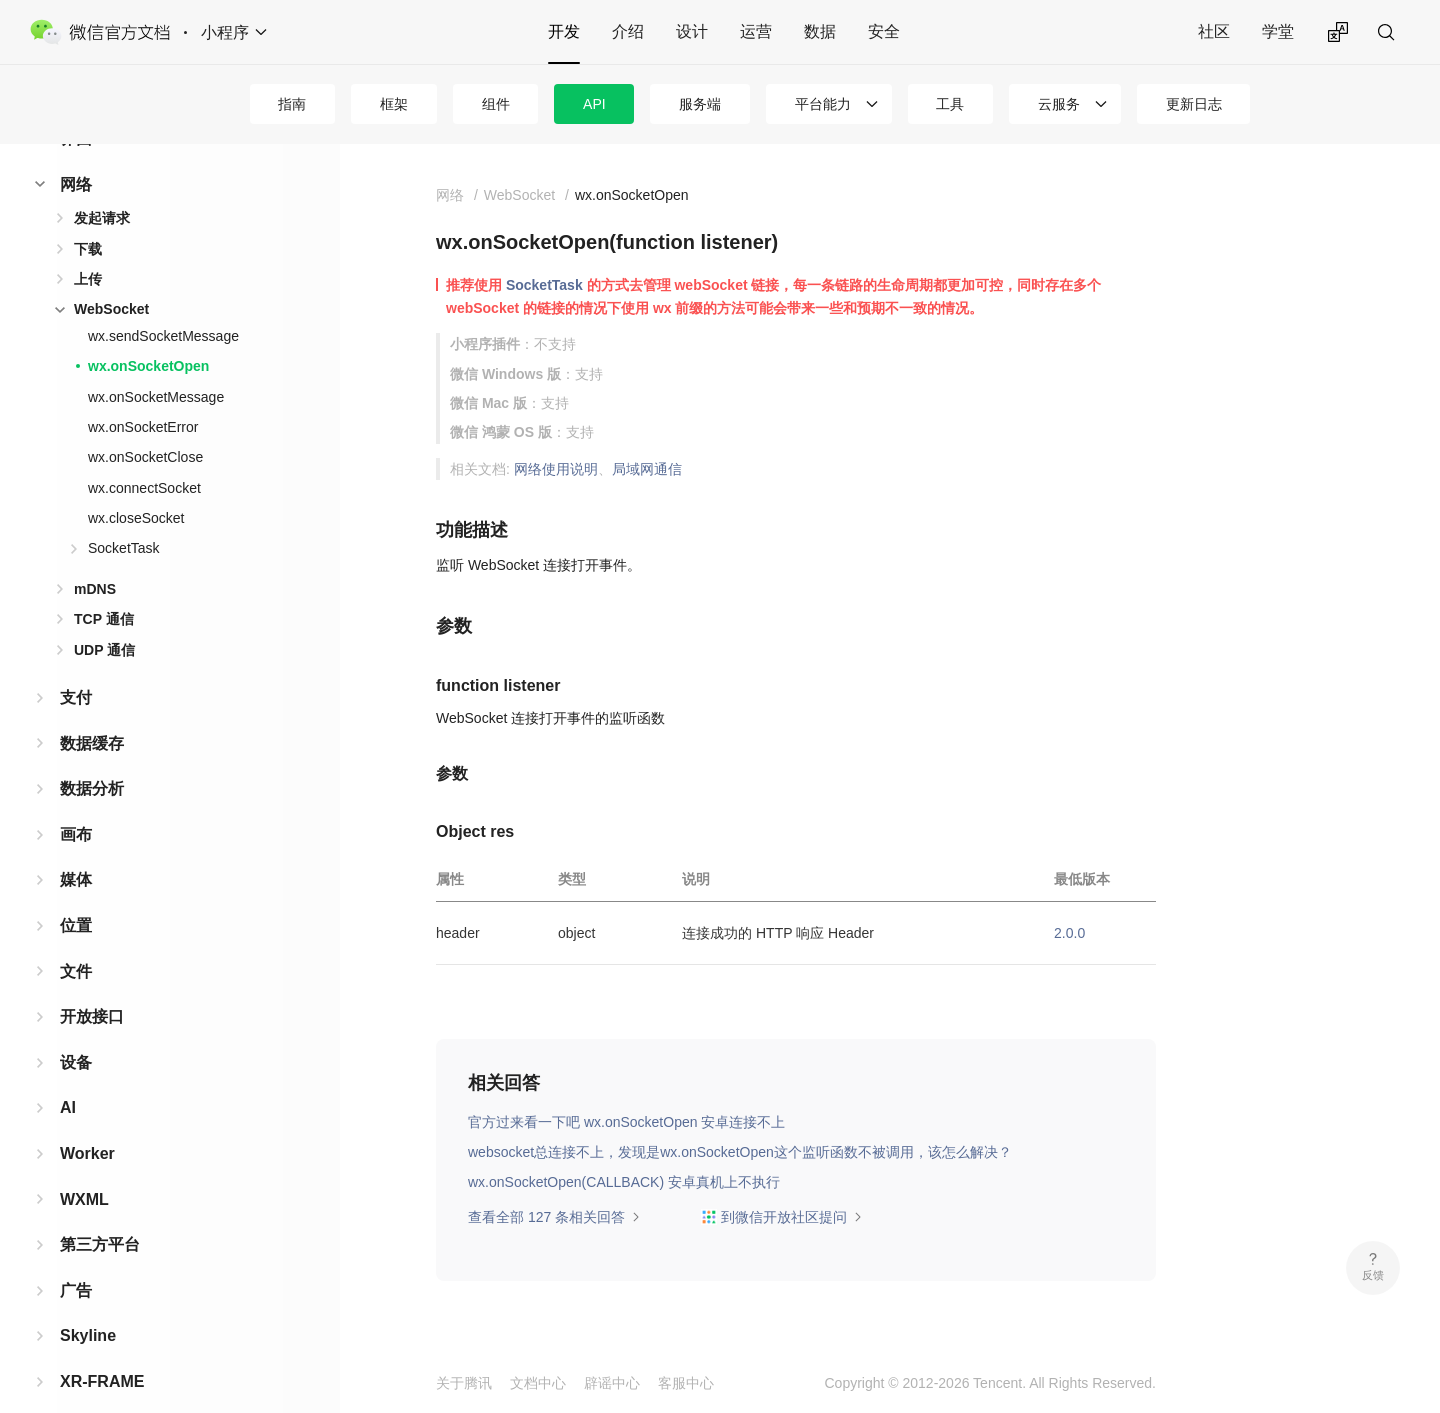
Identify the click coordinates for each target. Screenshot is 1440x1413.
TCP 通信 (104, 587)
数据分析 (92, 756)
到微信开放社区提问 (782, 1217)
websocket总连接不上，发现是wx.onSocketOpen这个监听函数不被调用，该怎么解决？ (740, 1152)
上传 (88, 247)
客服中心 (686, 1383)
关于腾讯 (464, 1383)
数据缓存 (92, 711)
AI (68, 1075)
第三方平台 (100, 1212)
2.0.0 (1069, 933)
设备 (76, 1030)
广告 (76, 1258)
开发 (564, 31)
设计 (692, 31)
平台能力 (823, 104)
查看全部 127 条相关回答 (554, 1217)
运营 (756, 31)
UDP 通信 (104, 618)
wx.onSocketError (143, 395)
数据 (820, 31)
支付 (76, 665)
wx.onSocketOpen (148, 334)
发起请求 (102, 186)
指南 (292, 104)
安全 (884, 31)
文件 (76, 939)
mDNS (95, 557)
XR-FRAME (102, 1349)
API (594, 104)
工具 (950, 104)
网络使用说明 (556, 469)
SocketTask (124, 516)
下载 (88, 217)
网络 (76, 152)
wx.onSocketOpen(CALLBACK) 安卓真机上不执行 (624, 1182)
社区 (1214, 31)
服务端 (700, 104)
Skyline (88, 1303)
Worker (87, 1121)
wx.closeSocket (136, 486)
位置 (76, 893)
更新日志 (1194, 104)
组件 (496, 104)
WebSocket (111, 277)
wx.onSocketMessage (156, 365)
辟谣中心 (612, 1383)
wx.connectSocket (144, 456)
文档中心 (538, 1383)
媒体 (76, 847)
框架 (394, 104)
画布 (76, 802)
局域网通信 (647, 469)
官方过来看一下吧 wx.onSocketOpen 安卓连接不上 (626, 1122)
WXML (84, 1167)
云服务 (1059, 104)
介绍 (628, 31)
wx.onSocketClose (145, 425)
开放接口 (92, 984)
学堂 (1278, 31)
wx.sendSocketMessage (163, 304)
